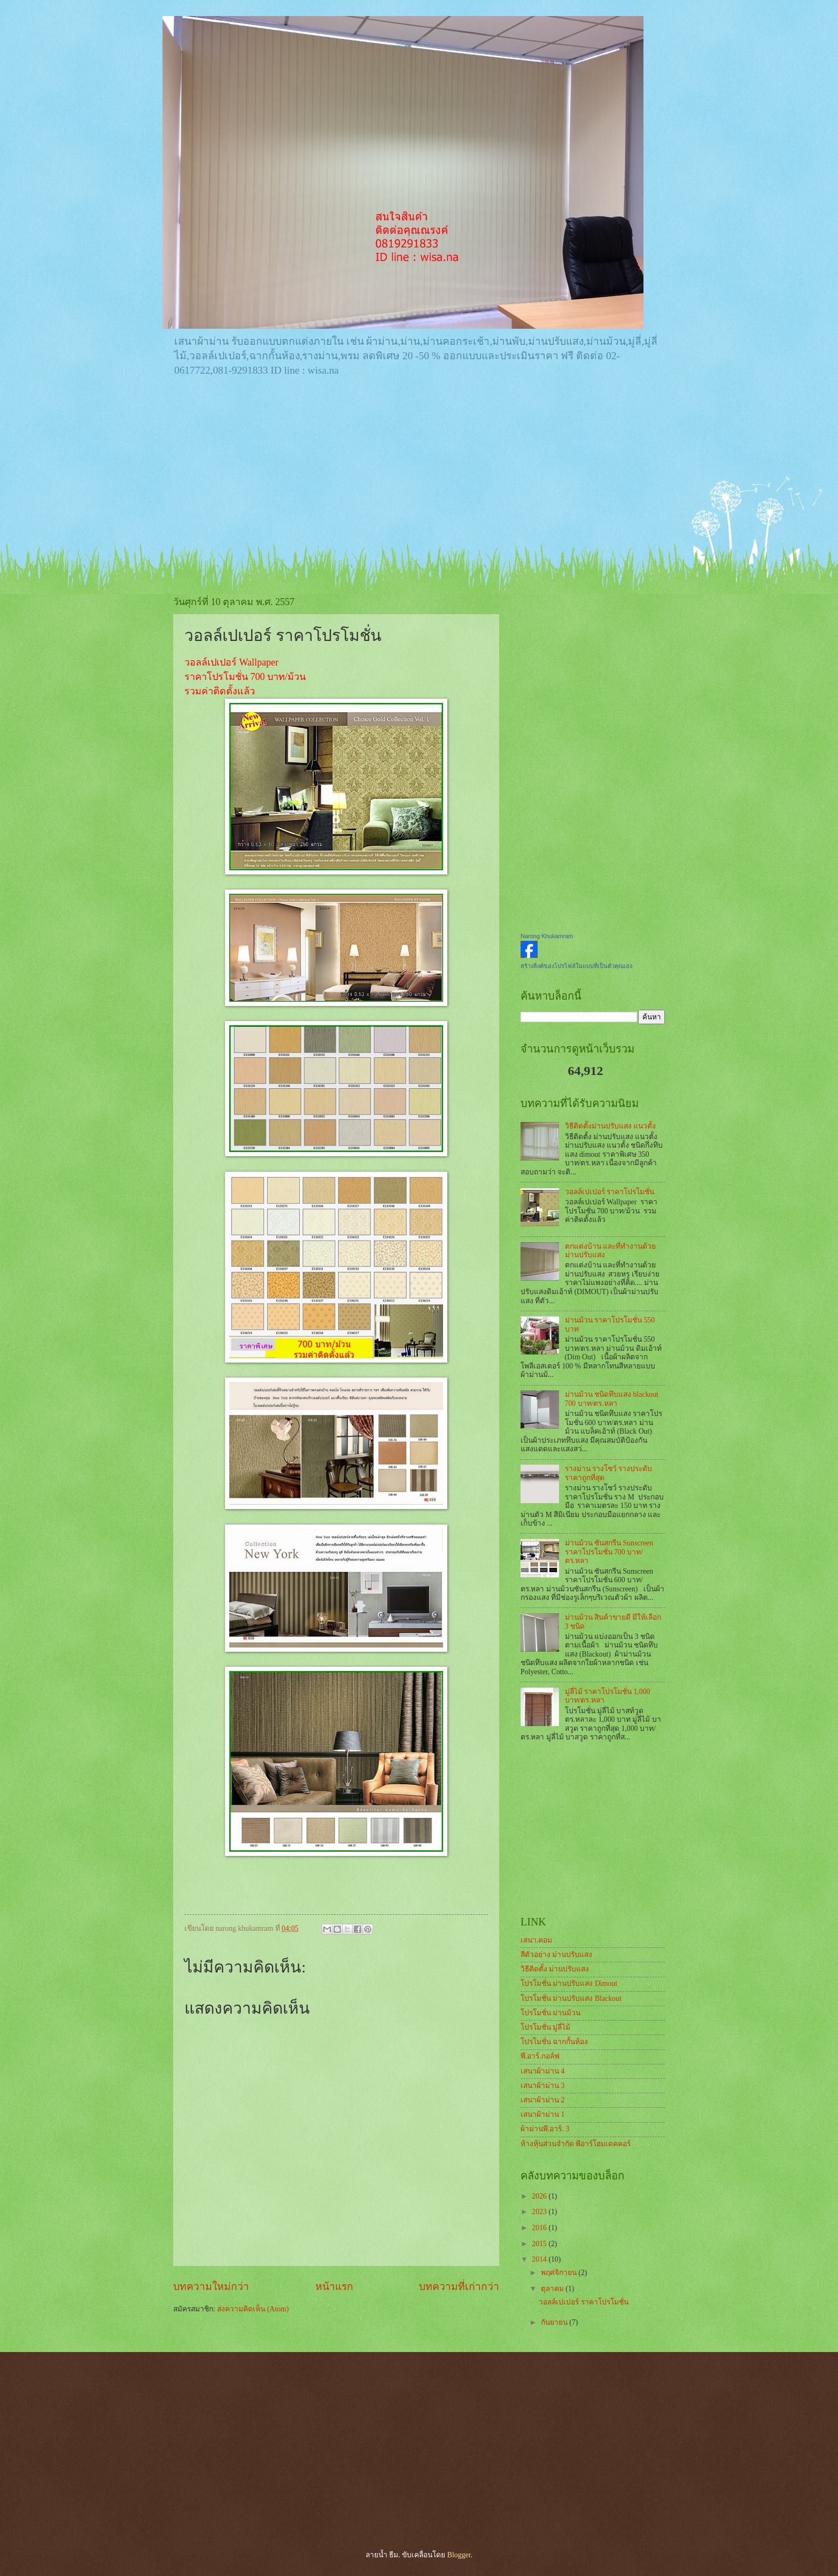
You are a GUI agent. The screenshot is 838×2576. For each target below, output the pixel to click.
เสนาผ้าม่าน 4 (542, 2071)
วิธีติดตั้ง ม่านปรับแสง (555, 1969)
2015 (540, 2244)
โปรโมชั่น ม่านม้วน (550, 2013)
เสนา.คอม (536, 1940)
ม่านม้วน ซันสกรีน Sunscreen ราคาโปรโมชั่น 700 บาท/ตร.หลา (609, 1552)
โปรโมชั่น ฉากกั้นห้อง (554, 2042)
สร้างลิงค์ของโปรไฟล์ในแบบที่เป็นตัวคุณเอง (576, 966)
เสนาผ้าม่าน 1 (542, 2114)
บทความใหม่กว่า (211, 2286)
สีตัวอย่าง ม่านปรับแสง (556, 1955)
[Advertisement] (419, 465)
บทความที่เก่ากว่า (459, 2286)
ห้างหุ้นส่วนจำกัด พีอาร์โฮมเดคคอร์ (576, 2144)
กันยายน (555, 2322)
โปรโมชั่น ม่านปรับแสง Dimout (569, 1983)
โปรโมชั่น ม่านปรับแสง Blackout (571, 1998)
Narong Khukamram (547, 936)
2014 (540, 2259)
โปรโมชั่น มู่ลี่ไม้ (545, 2027)
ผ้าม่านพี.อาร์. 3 (545, 2129)
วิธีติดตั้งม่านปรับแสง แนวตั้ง (610, 1126)
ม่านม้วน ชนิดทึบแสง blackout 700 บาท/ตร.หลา (611, 1398)
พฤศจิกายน (559, 2273)
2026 (540, 2196)
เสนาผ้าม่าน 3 (542, 2086)
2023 (540, 2212)
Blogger (459, 2555)
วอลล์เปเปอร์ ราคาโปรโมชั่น (609, 1192)
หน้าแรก (334, 2286)
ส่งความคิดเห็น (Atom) (253, 2309)
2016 (540, 2228)
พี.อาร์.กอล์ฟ (540, 2056)
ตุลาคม (553, 2289)
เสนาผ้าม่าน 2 (542, 2100)
